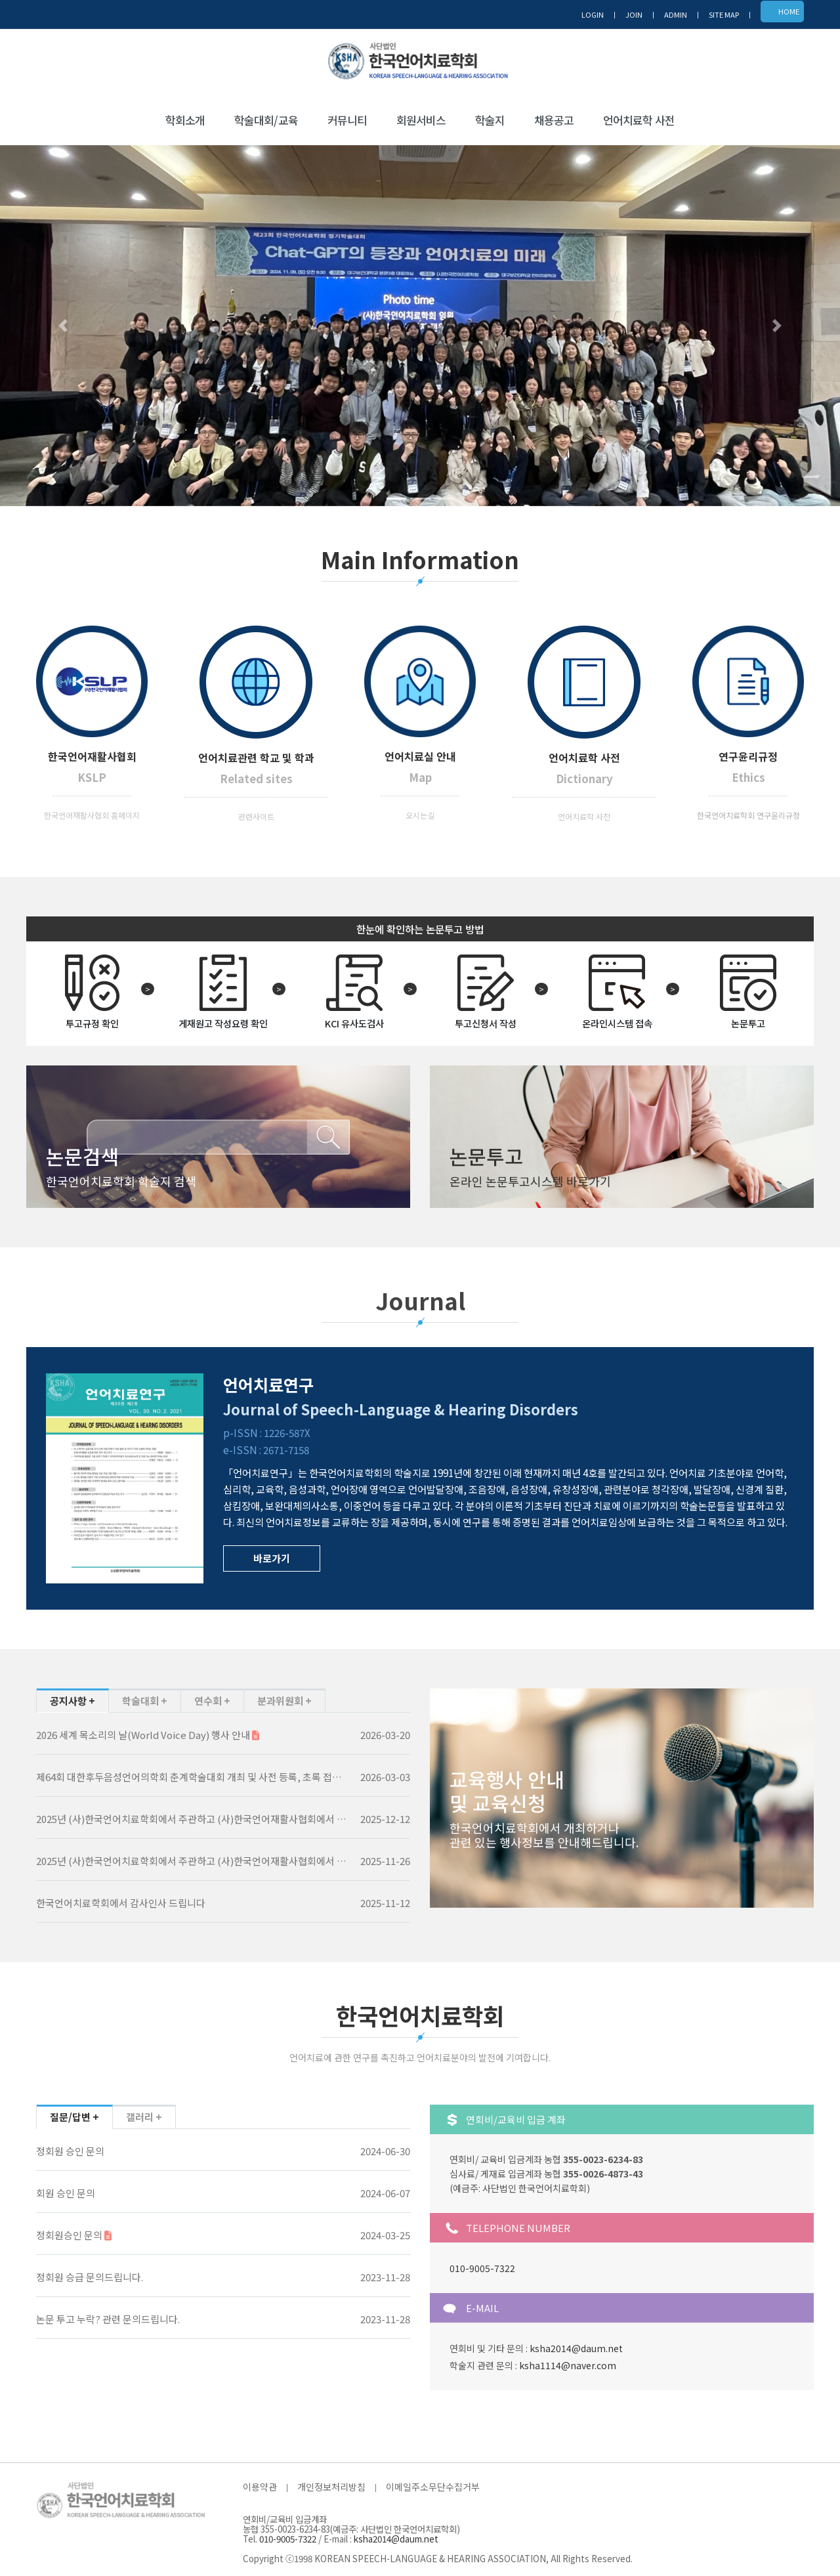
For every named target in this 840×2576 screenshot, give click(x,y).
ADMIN (675, 14)
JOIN (633, 14)
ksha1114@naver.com (567, 2365)
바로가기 (271, 1558)
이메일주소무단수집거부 (433, 2486)
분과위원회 (281, 1700)
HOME (788, 11)
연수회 (209, 1700)
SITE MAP (724, 14)
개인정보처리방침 (331, 2486)
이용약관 (260, 2486)
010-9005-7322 (482, 2268)
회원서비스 (421, 120)
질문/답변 (71, 2117)
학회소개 (185, 120)
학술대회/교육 (266, 120)
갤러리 (141, 2117)
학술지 (490, 120)
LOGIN (592, 14)
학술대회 (141, 1700)
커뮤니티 (347, 120)
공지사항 (69, 1700)
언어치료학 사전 (639, 120)
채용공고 (554, 120)
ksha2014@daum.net (576, 2348)
